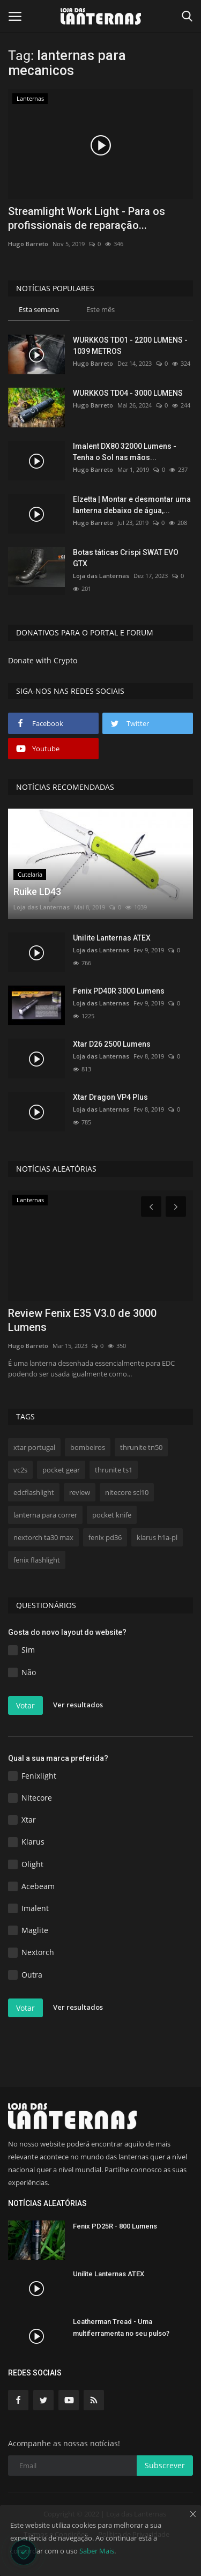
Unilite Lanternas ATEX (112, 938)
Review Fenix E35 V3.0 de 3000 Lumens (82, 1320)
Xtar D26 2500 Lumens (112, 1044)
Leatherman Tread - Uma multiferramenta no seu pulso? (121, 2327)
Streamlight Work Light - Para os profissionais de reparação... (86, 218)
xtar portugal (34, 1447)
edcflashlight (33, 1492)
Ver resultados (78, 1704)
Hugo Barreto (28, 244)
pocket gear (61, 1470)
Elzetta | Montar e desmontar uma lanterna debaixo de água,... (132, 505)
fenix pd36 (105, 1537)
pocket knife (111, 1515)
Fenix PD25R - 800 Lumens (115, 2226)
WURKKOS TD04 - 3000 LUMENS (128, 393)
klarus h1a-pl (157, 1537)
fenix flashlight (36, 1560)
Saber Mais (96, 2551)
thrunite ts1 (113, 1470)
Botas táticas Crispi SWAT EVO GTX (125, 558)
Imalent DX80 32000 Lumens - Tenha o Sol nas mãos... (124, 452)
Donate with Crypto (42, 660)
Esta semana (39, 309)
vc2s (20, 1470)
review (79, 1492)
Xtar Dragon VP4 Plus (110, 1097)
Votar (25, 1705)
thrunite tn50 (141, 1447)
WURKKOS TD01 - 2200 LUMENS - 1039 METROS (130, 346)
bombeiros (87, 1447)
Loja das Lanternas (101, 576)
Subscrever (165, 2465)
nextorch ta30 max (43, 1537)
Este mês (100, 309)
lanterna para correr (45, 1515)
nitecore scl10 (126, 1492)
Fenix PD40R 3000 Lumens (119, 991)
